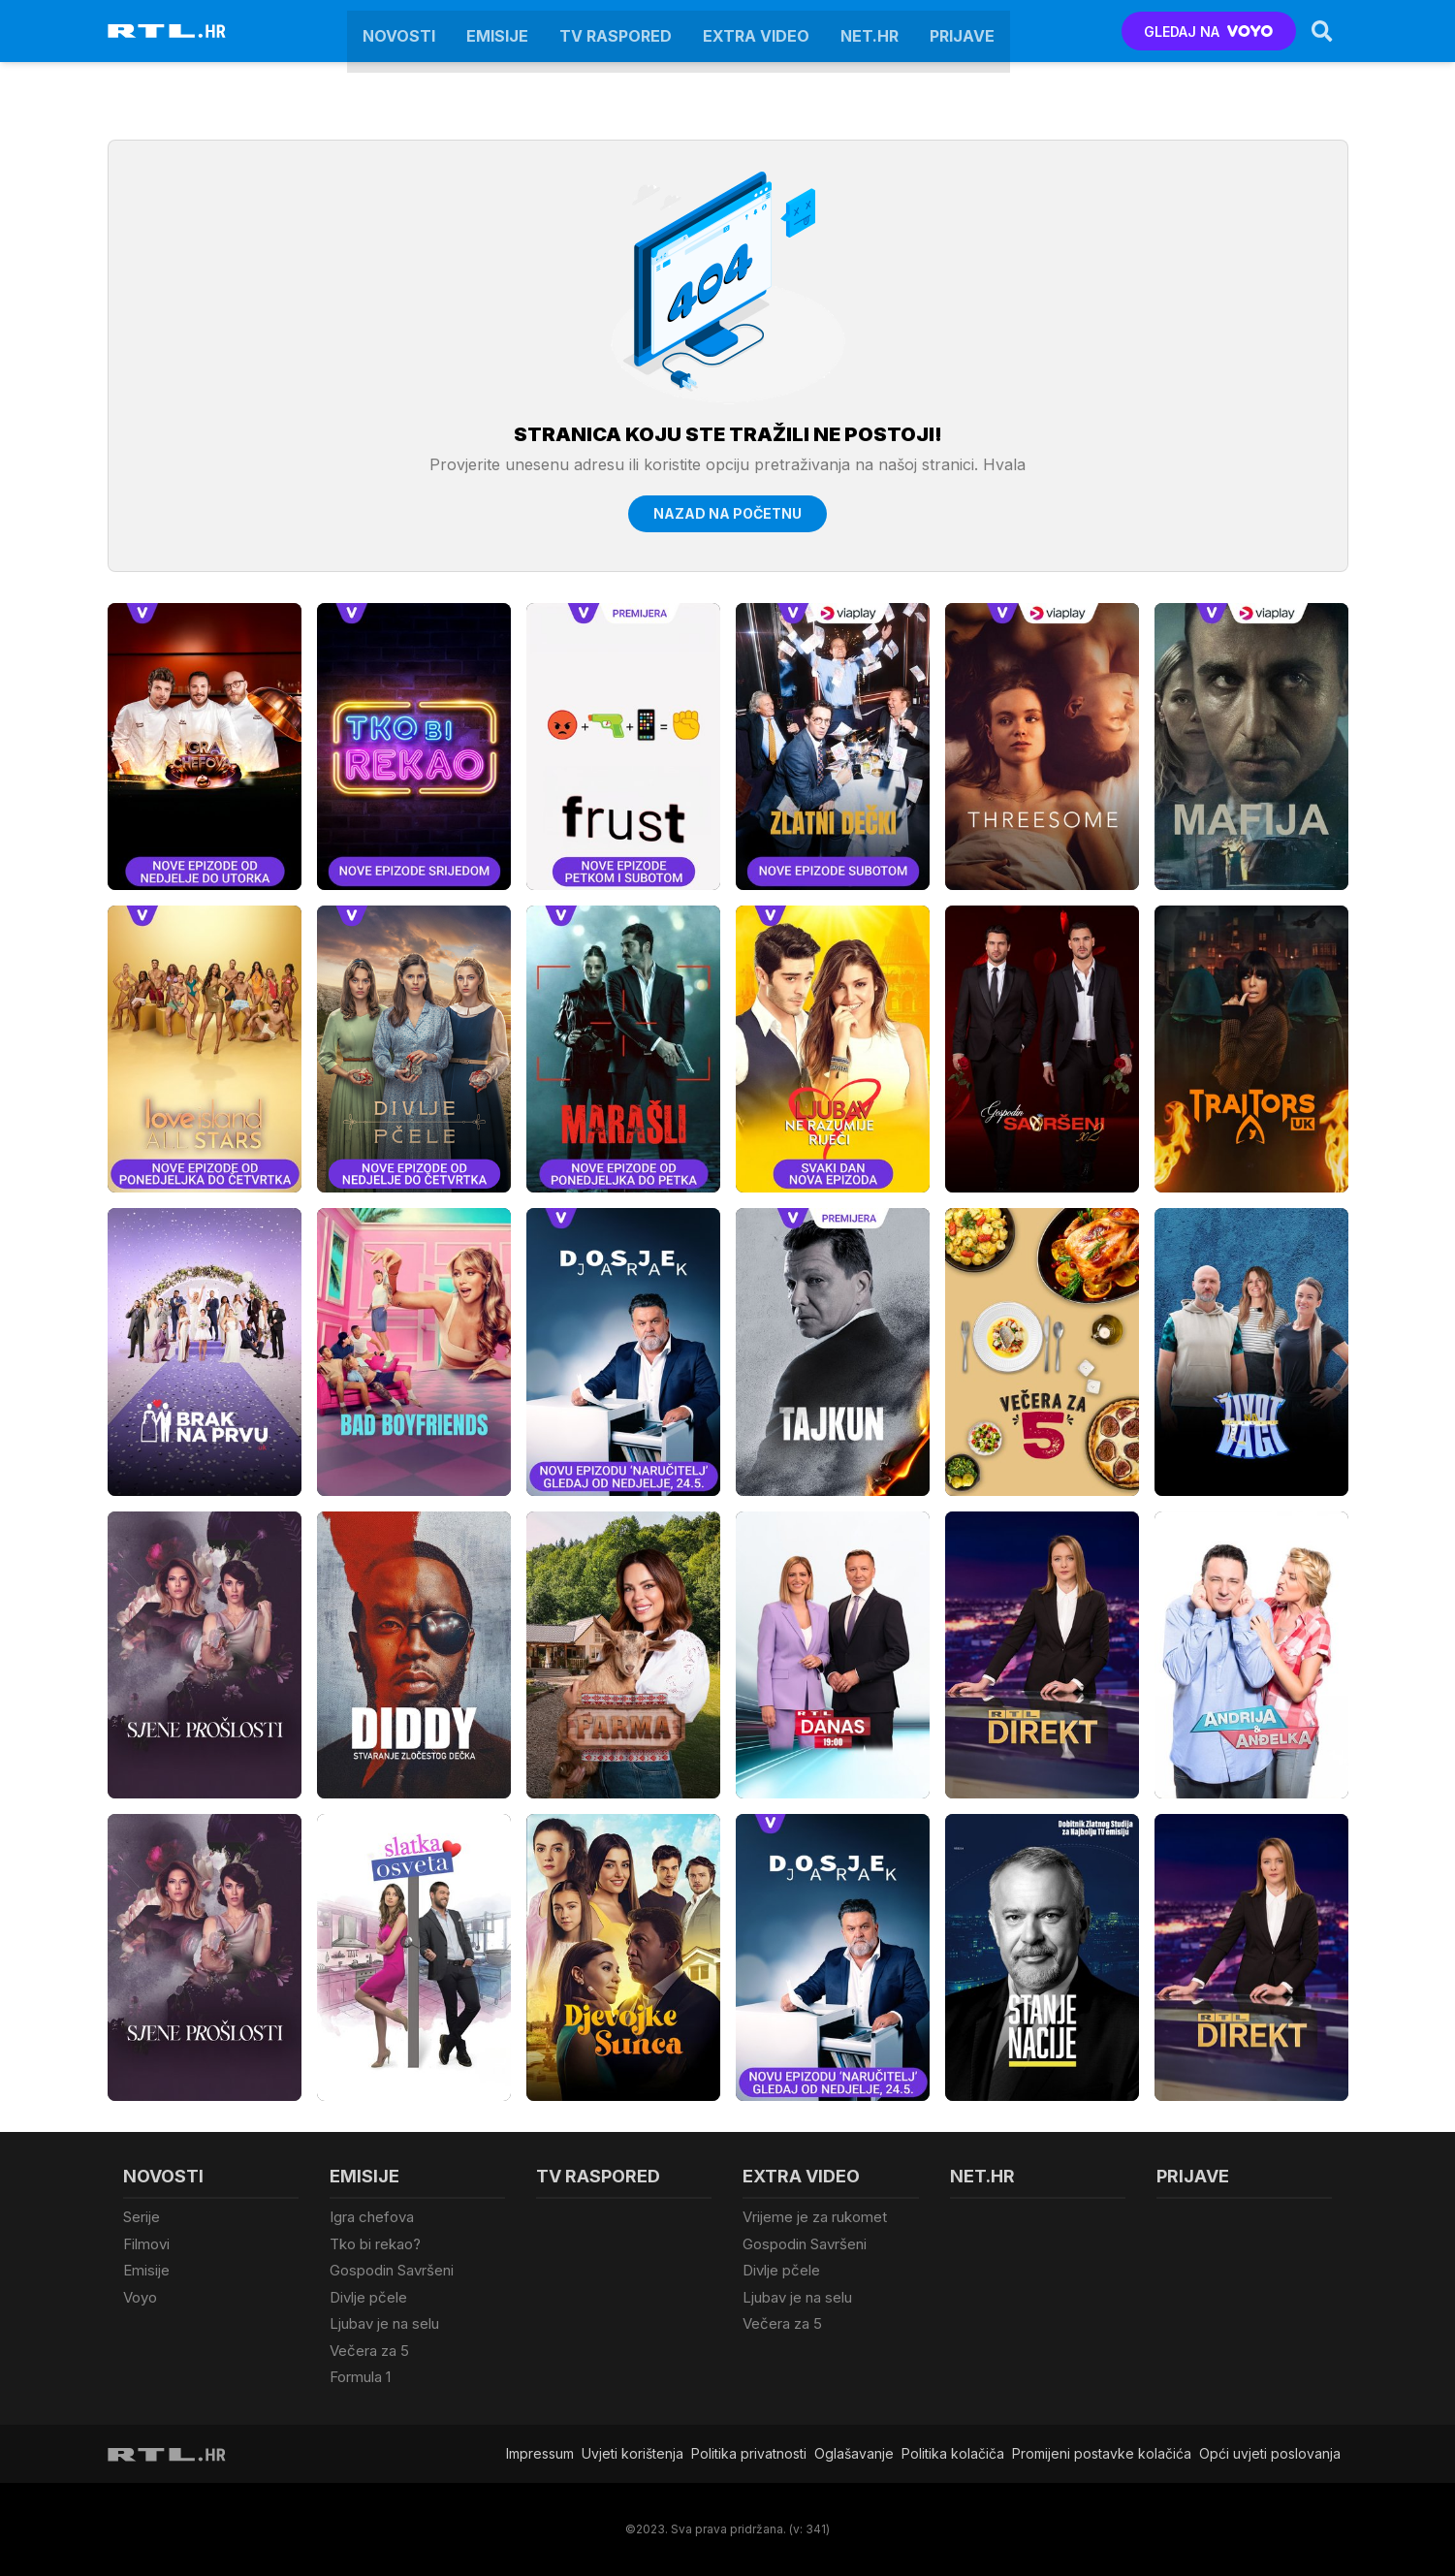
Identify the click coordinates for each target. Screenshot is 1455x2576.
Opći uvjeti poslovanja (1270, 2453)
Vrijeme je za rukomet (815, 2217)
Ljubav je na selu (384, 2323)
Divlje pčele (368, 2297)
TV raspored (615, 31)
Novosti (399, 31)
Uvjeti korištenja (632, 2453)
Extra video (756, 31)
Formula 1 (360, 2377)
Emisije (497, 31)
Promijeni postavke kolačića (1101, 2453)
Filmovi (146, 2244)
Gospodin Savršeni (392, 2270)
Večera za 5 (369, 2350)
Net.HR (869, 31)
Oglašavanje (854, 2453)
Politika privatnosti (749, 2453)
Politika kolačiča (952, 2453)
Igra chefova (372, 2217)
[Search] (1322, 31)
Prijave (962, 31)
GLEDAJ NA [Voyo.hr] (1208, 31)
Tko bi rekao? (375, 2244)
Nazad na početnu (727, 513)
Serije (141, 2217)
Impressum (540, 2453)
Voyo (140, 2297)
